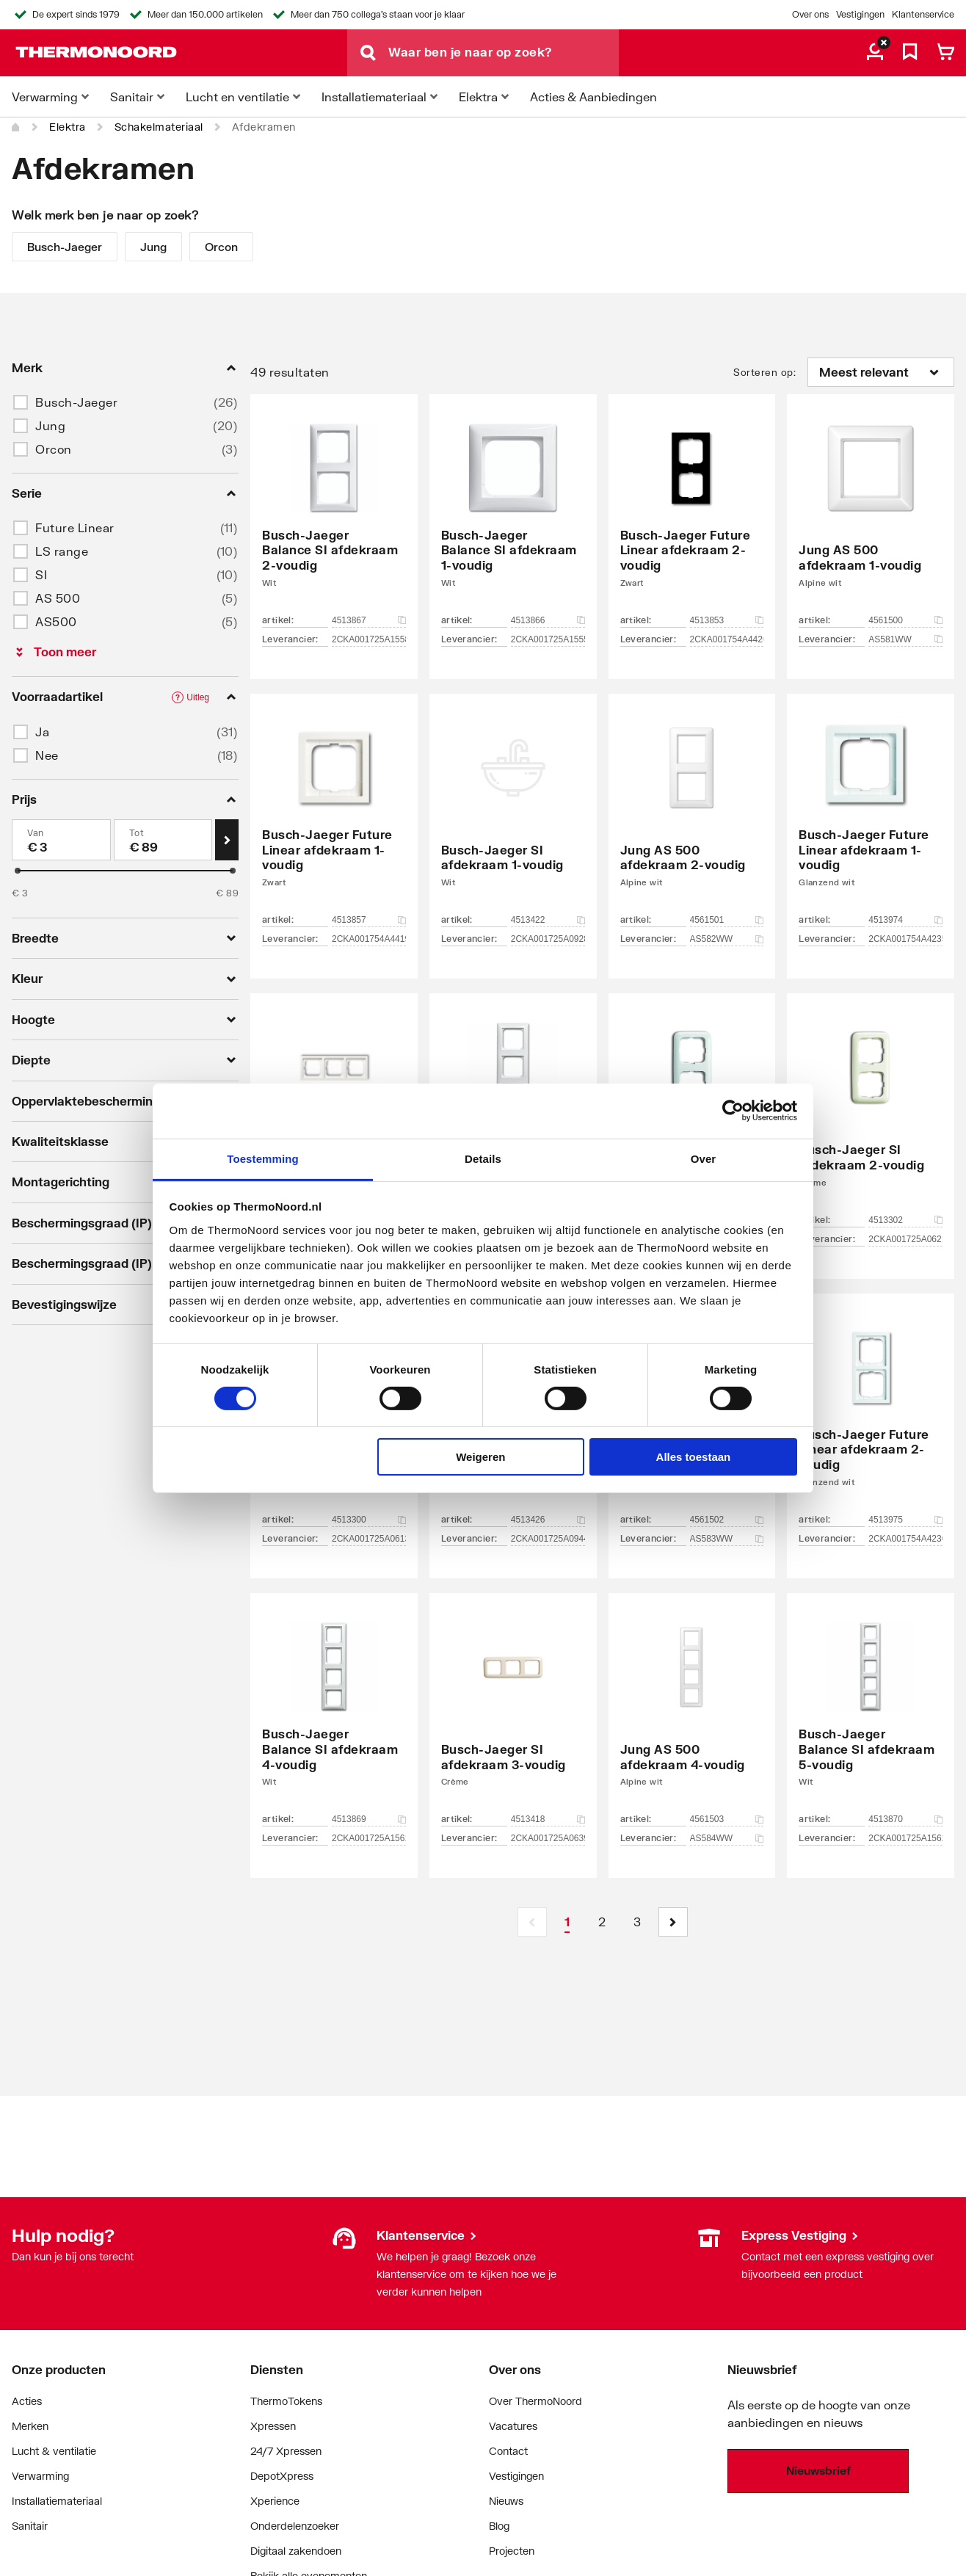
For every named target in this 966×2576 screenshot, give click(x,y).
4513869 (369, 1819)
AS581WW (905, 639)
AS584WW (727, 1838)
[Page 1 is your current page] (567, 1922)
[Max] (163, 840)
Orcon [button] (53, 449)
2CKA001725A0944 (548, 1539)
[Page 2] (602, 1922)
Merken (30, 2426)
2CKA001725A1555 (548, 639)
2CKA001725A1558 (369, 639)
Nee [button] (47, 755)
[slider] (18, 871)
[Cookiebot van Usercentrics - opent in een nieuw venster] (733, 1111)
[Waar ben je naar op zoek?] (503, 52)
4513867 (369, 620)
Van (35, 832)
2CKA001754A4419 (369, 939)
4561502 (727, 1519)
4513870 (905, 1819)
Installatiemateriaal (57, 2501)
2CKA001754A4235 (905, 939)
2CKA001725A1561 (369, 1838)
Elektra (67, 126)
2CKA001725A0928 (548, 939)
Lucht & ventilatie (54, 2451)
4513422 (548, 920)
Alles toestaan (693, 1457)
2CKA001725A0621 (905, 1239)
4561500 (905, 620)
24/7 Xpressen (286, 2451)
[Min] (61, 840)
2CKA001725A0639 (548, 1838)
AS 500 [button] (57, 598)
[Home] (16, 127)
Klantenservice (923, 14)
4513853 (727, 620)
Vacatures (513, 2426)
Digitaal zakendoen (295, 2550)
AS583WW (727, 1539)
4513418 (548, 1819)
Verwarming (40, 2476)
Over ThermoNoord (535, 2401)
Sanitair (30, 2525)
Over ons (810, 14)
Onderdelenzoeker (294, 2525)
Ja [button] (42, 732)
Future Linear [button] (75, 527)
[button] (673, 1922)
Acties (27, 2401)
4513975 (905, 1519)
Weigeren (480, 1457)
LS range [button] (61, 551)
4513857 (369, 920)
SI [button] (41, 574)
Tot (137, 832)
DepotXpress (281, 2476)
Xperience (274, 2501)
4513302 (905, 1220)
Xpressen (273, 2426)
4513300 (369, 1519)
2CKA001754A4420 (727, 639)
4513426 (548, 1519)
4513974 (905, 920)
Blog (499, 2525)
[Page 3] (638, 1922)
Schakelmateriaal (159, 126)
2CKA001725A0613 (369, 1539)
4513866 (548, 620)
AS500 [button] (56, 621)
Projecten (511, 2550)
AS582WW (727, 939)
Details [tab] (483, 1158)
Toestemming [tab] (263, 1158)
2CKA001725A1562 (905, 1838)
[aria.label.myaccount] (875, 53)
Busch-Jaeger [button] (76, 402)
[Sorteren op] (880, 372)
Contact (508, 2451)
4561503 (727, 1819)
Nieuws (506, 2501)
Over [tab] (703, 1158)
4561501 (727, 920)
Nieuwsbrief (818, 2470)
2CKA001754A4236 (905, 1539)
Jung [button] (50, 425)
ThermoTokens (286, 2401)
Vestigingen (860, 14)
